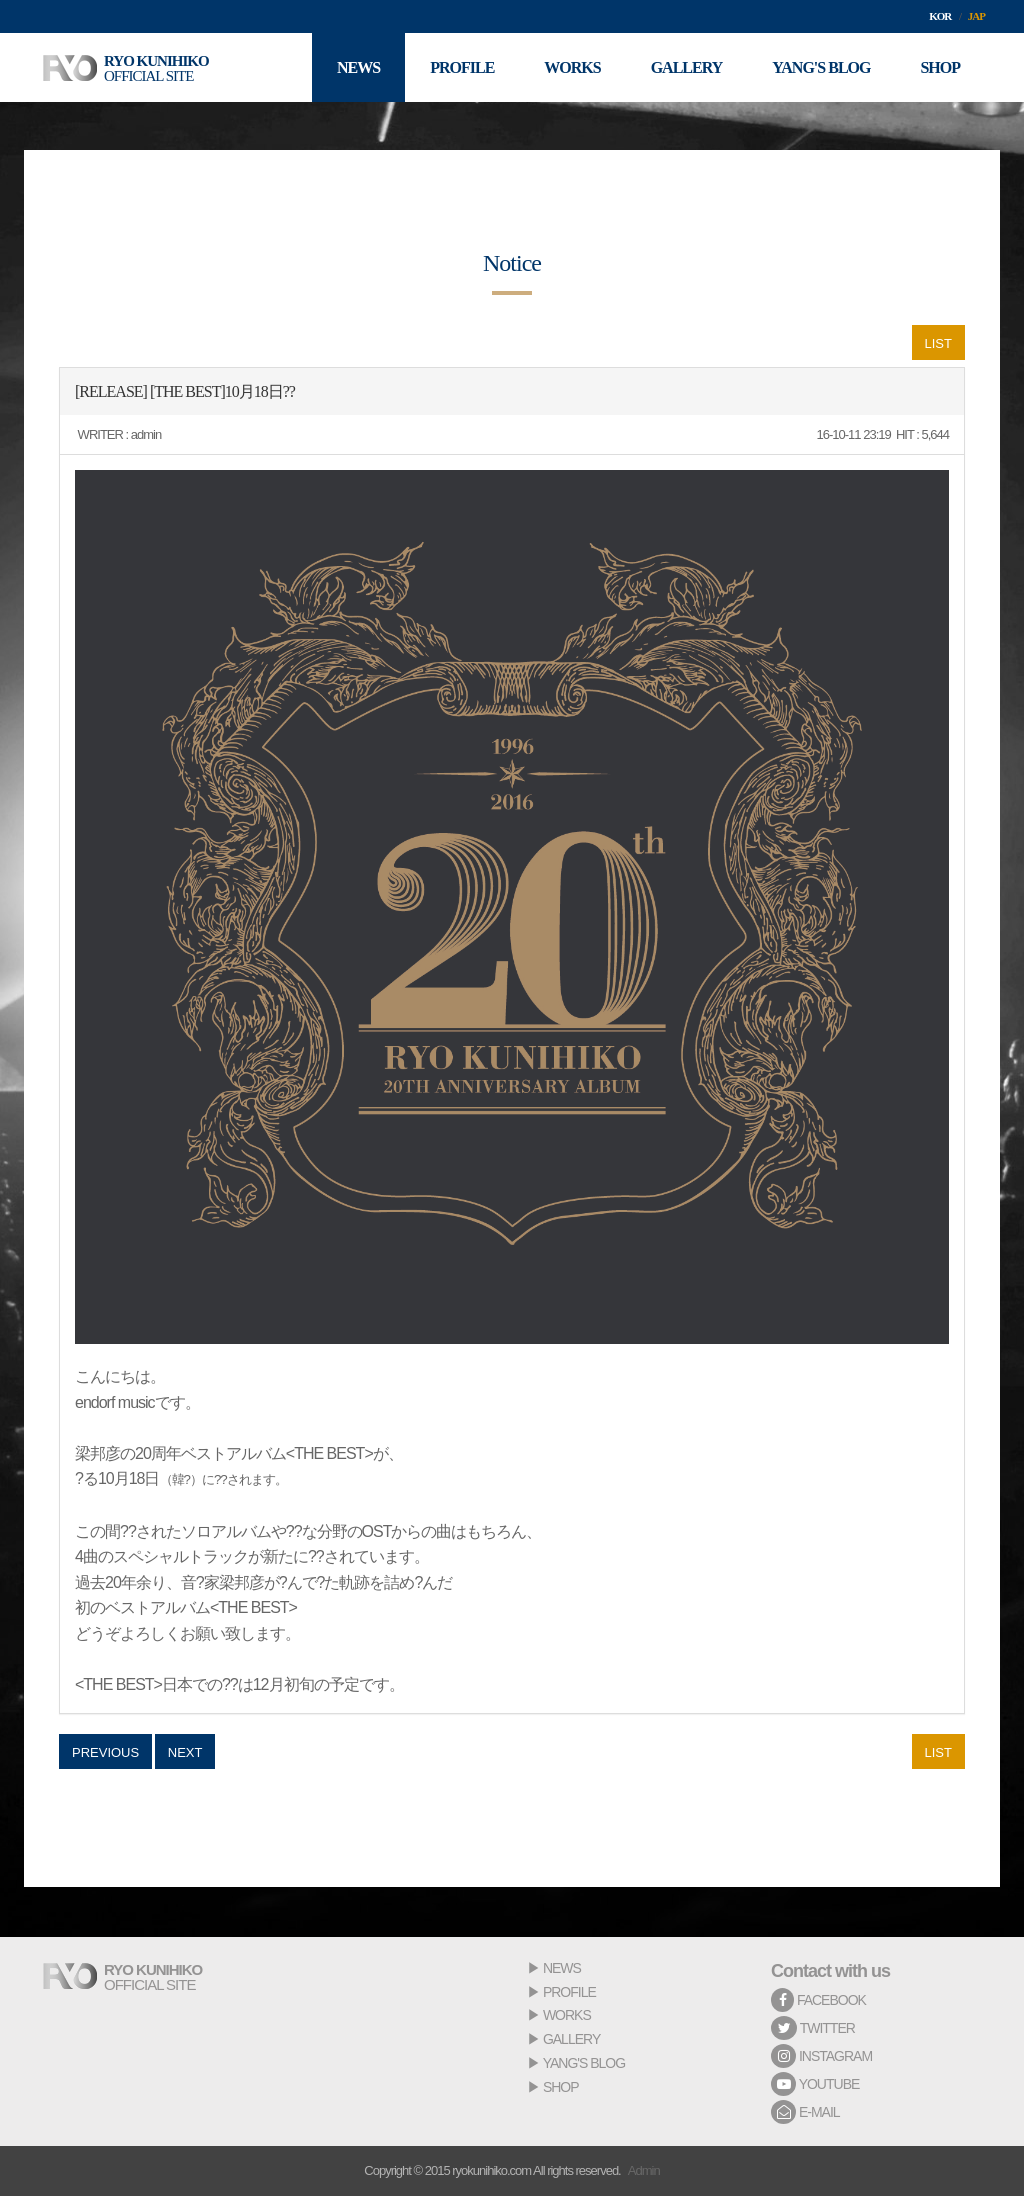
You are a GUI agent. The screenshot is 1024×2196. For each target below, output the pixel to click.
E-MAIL (805, 2112)
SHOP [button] (940, 67)
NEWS (562, 1968)
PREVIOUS (105, 1752)
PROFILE (569, 1992)
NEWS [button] (358, 67)
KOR (940, 16)
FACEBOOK (818, 2000)
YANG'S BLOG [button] (821, 67)
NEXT (185, 1752)
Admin (644, 2170)
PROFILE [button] (462, 67)
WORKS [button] (572, 67)
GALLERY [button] (687, 67)
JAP (976, 16)
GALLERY (571, 2039)
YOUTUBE (815, 2084)
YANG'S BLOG (584, 2063)
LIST (938, 343)
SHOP (561, 2087)
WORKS (567, 2015)
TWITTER (813, 2028)
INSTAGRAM (821, 2056)
